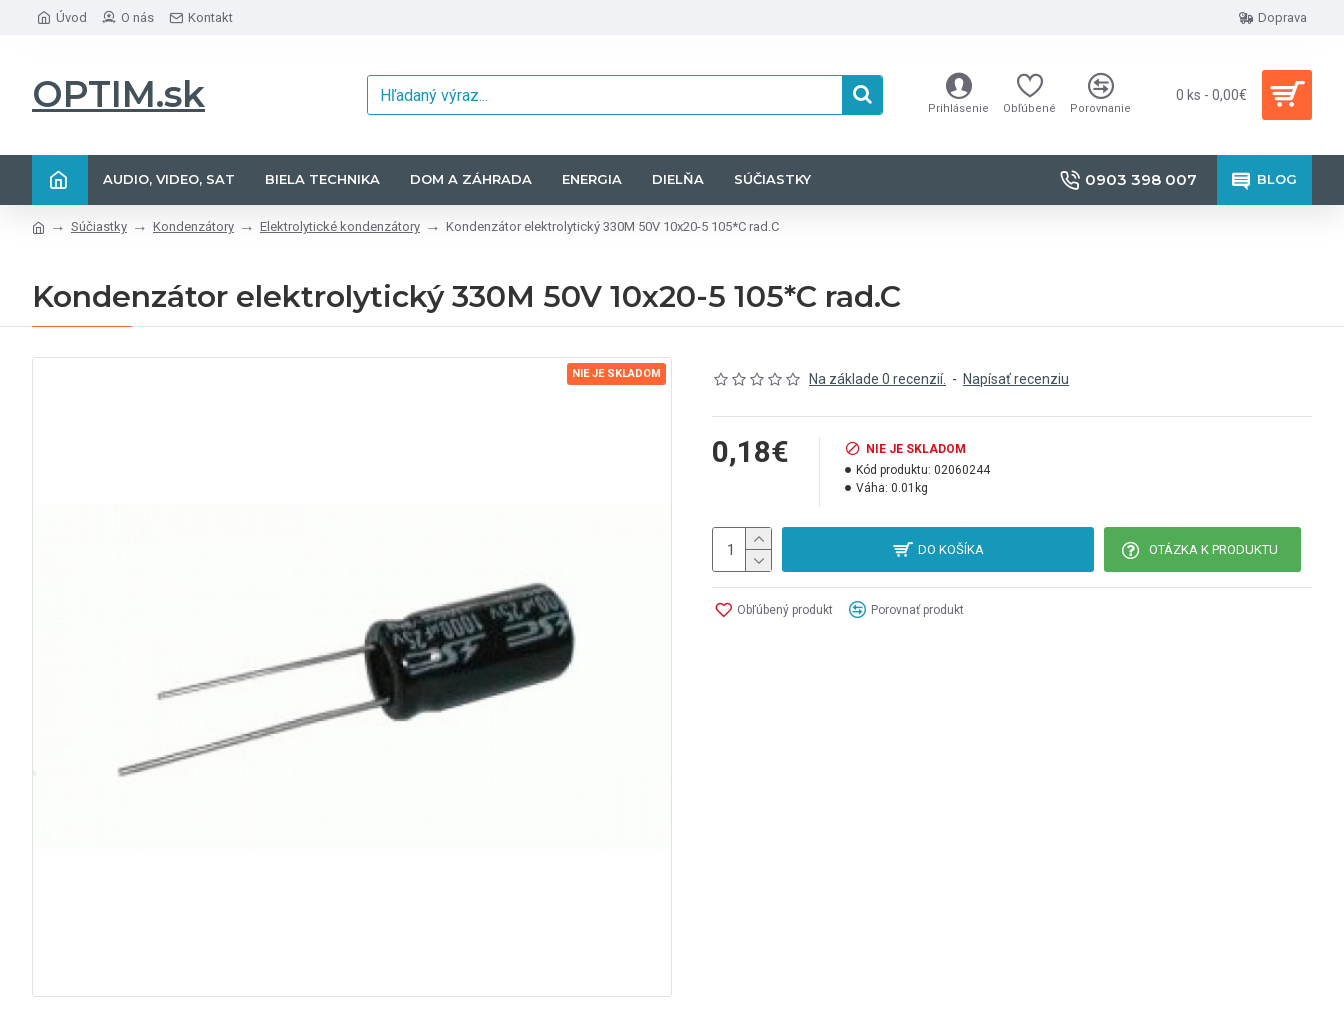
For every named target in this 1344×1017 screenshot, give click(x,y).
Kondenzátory (193, 226)
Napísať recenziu (1016, 379)
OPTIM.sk (118, 94)
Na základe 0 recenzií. (877, 379)
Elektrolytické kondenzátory (340, 226)
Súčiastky (99, 226)
